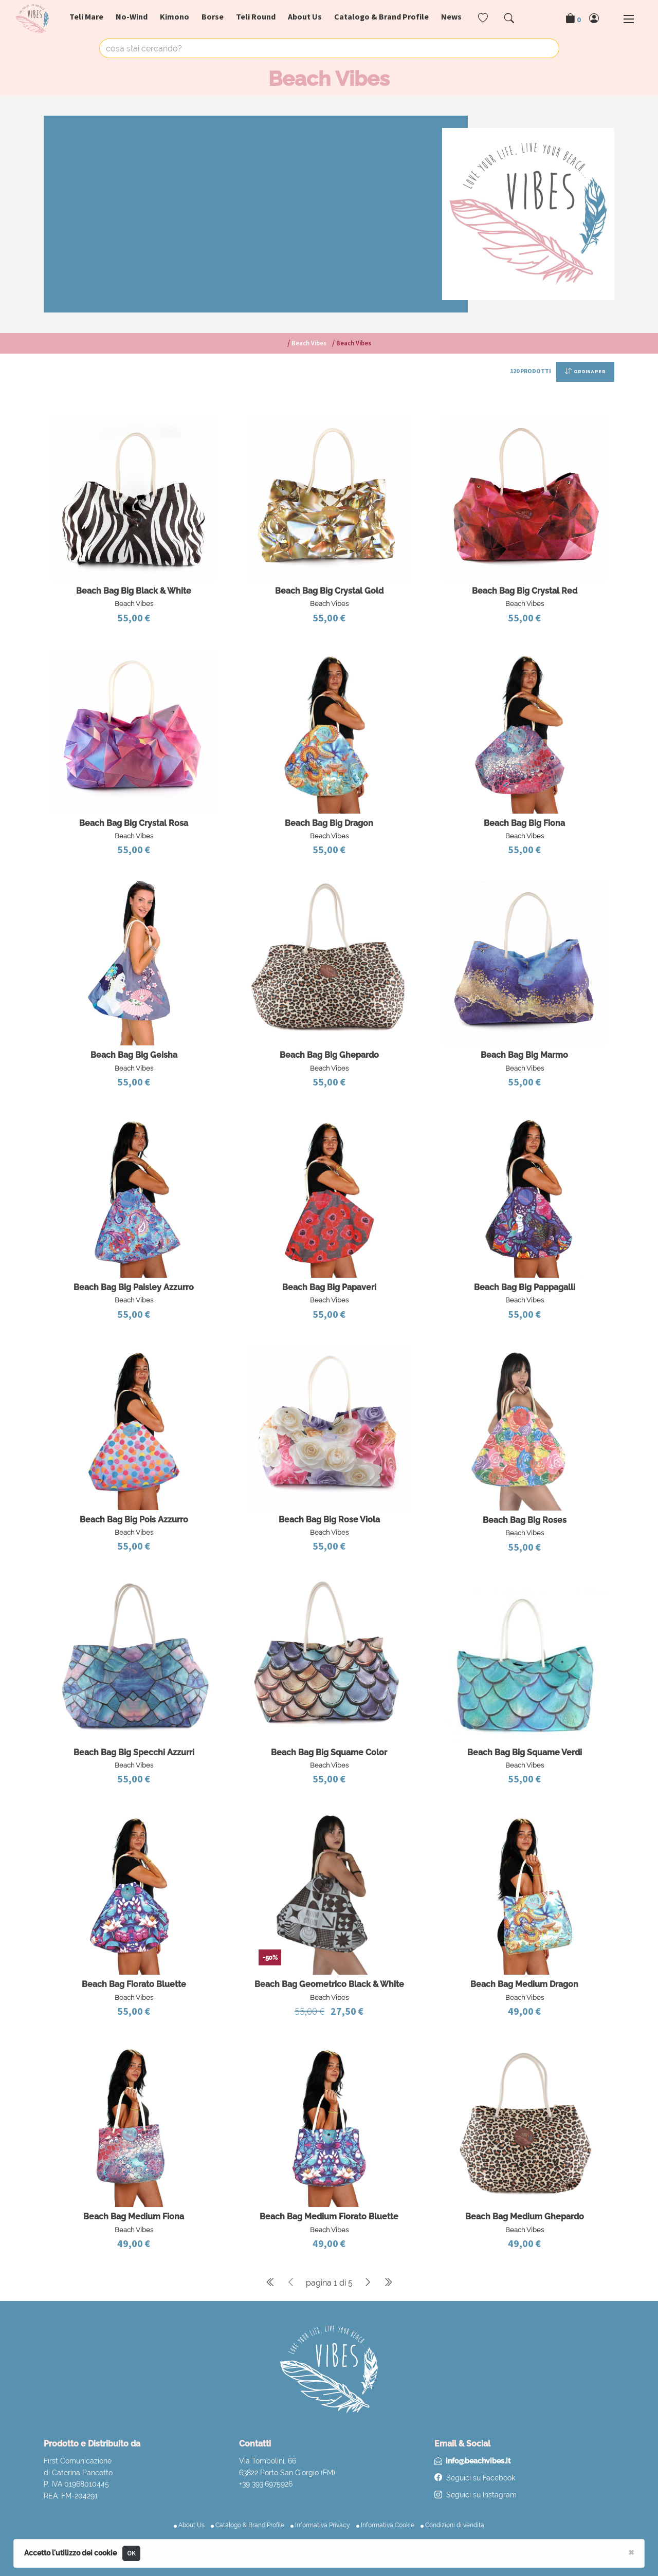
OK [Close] (131, 2553)
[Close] (631, 2552)
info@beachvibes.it (478, 2461)
